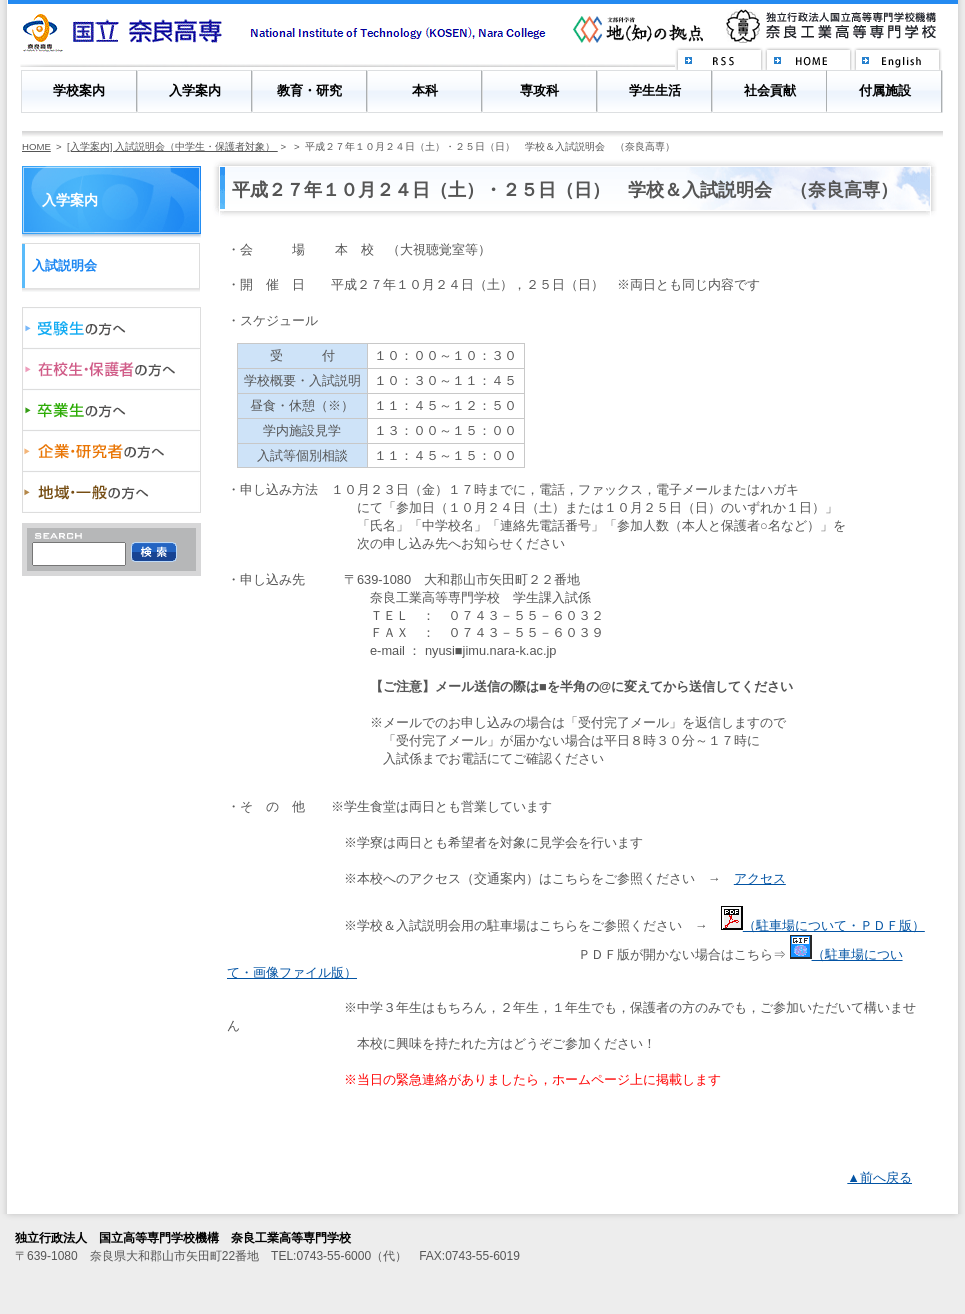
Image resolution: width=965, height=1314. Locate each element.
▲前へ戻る (879, 1177)
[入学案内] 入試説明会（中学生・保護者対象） (172, 146)
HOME (36, 146)
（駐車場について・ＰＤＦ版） (823, 925)
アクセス (760, 878)
